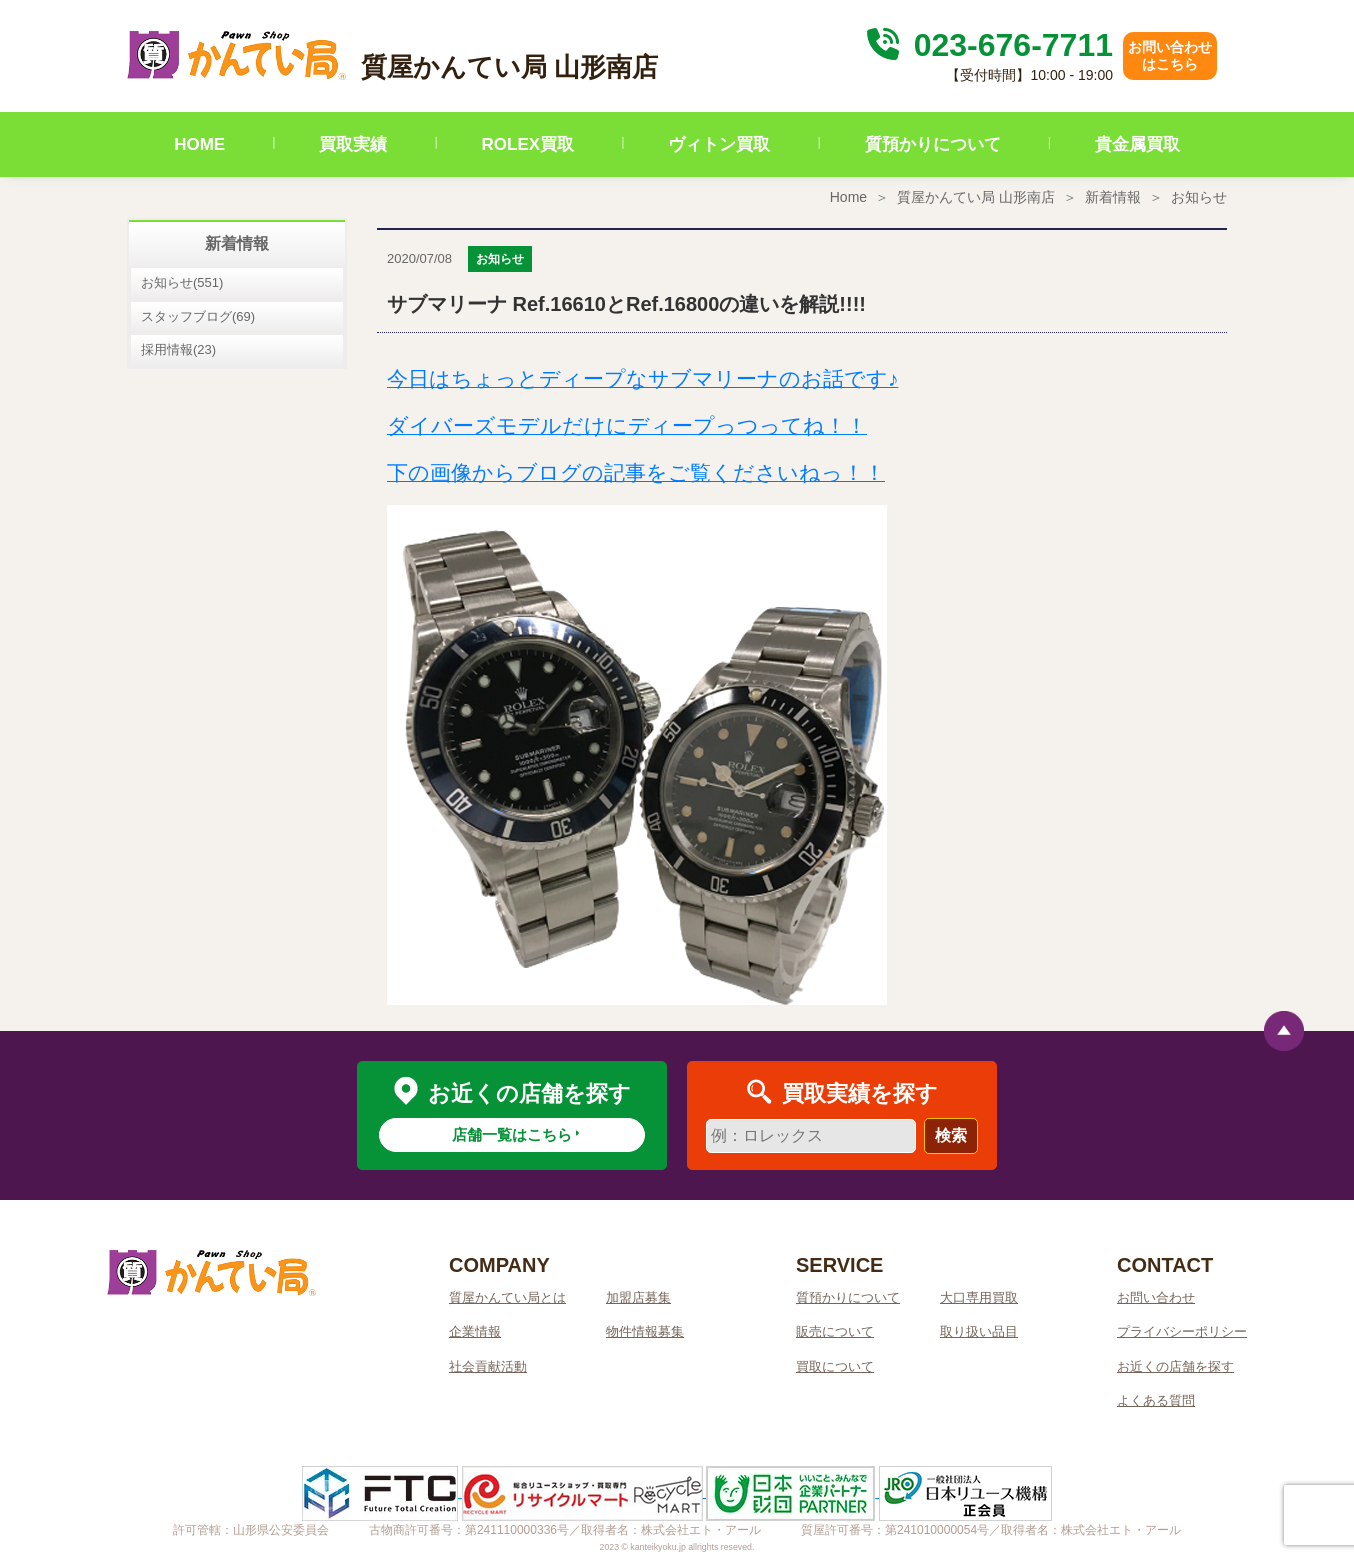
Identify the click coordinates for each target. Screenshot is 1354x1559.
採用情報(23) (178, 349)
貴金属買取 (1137, 144)
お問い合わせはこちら (1170, 55)
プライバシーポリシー (1182, 1331)
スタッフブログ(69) (198, 316)
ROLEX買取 (528, 144)
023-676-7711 (987, 45)
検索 (951, 1135)
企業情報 (475, 1331)
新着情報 (1113, 197)
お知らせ (1199, 197)
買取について (835, 1366)
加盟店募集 (638, 1297)
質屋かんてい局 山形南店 (976, 197)
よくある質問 (1156, 1400)
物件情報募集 (645, 1331)
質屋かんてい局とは (507, 1297)
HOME (199, 144)
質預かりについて (933, 144)
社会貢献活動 (488, 1366)
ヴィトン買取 (719, 144)
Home (848, 197)
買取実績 (353, 144)
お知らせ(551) (182, 282)
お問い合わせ (1156, 1297)
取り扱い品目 (979, 1331)
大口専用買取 (979, 1297)
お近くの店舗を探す (1175, 1366)
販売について (835, 1331)
